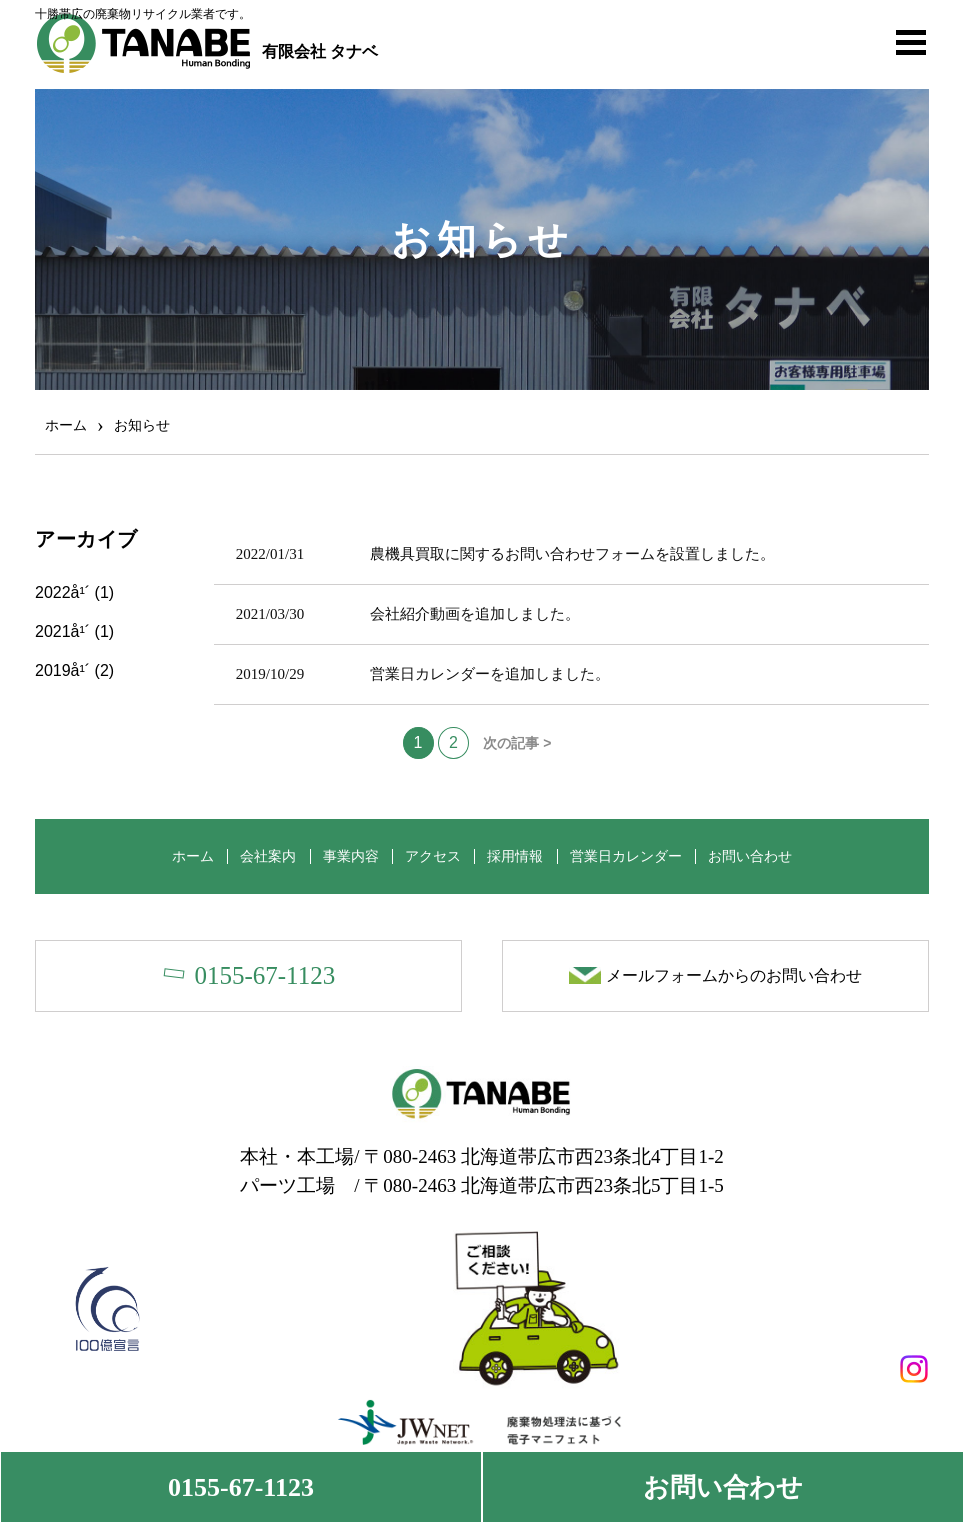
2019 (53, 669)
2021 (53, 630)
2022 (53, 591)
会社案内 (261, 855)
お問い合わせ (723, 1487)
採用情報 (519, 855)
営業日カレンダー (633, 855)
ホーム (182, 855)
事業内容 (347, 855)
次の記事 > (517, 742)
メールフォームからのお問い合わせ (734, 974)
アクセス (433, 855)
